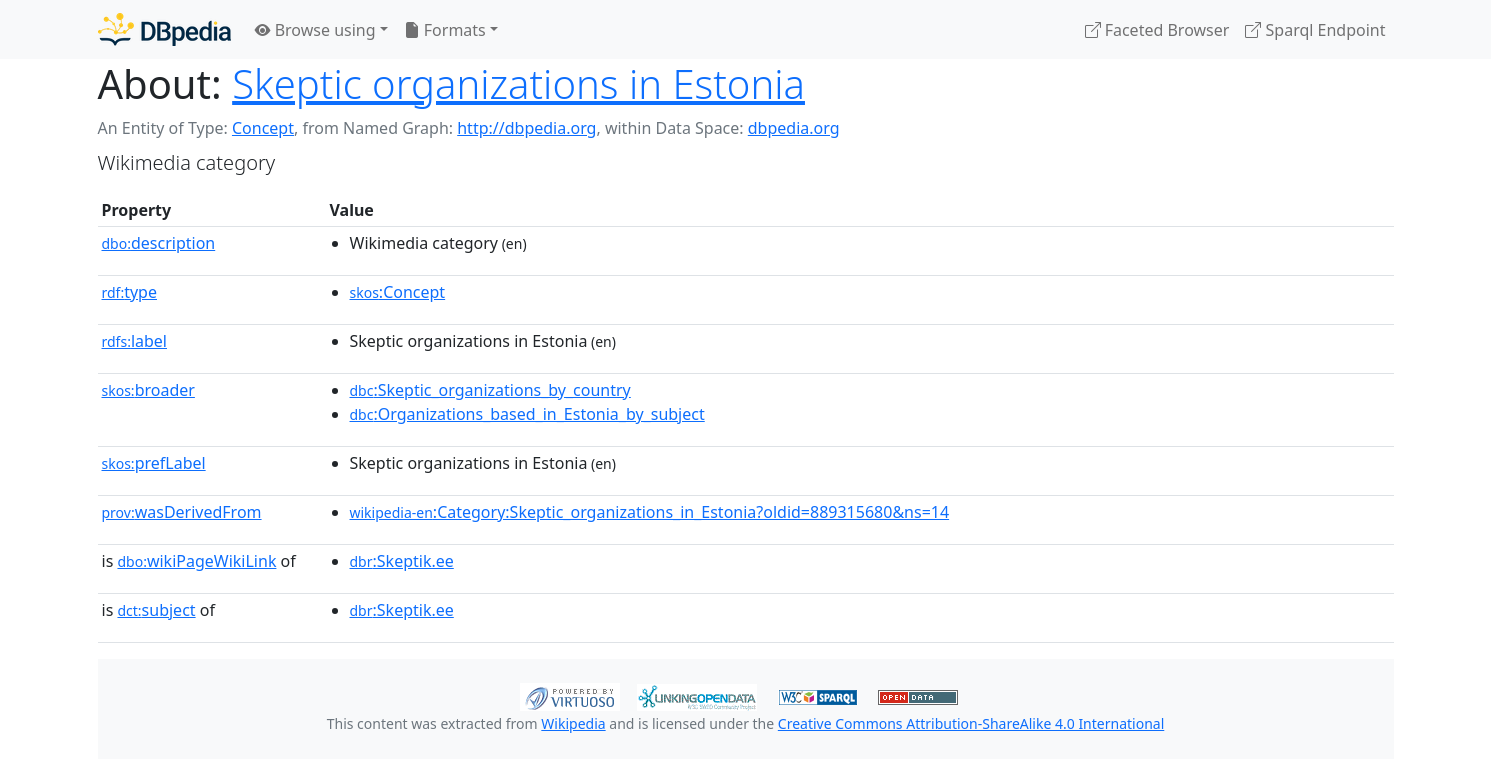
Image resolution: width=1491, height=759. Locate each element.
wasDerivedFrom (182, 512)
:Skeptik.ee (402, 561)
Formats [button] (445, 30)
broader (148, 390)
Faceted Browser (1157, 30)
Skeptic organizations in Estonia (518, 83)
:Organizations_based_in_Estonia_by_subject (527, 414)
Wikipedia (573, 723)
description (159, 243)
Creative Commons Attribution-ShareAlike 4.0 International (971, 723)
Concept (263, 128)
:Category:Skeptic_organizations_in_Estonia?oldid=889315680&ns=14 (650, 512)
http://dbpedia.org (526, 128)
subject (156, 610)
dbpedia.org (794, 128)
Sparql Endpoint (1315, 30)
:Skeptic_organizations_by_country (490, 390)
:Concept (398, 292)
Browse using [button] (315, 30)
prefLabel (154, 463)
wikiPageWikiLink (196, 561)
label (135, 341)
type (130, 292)
